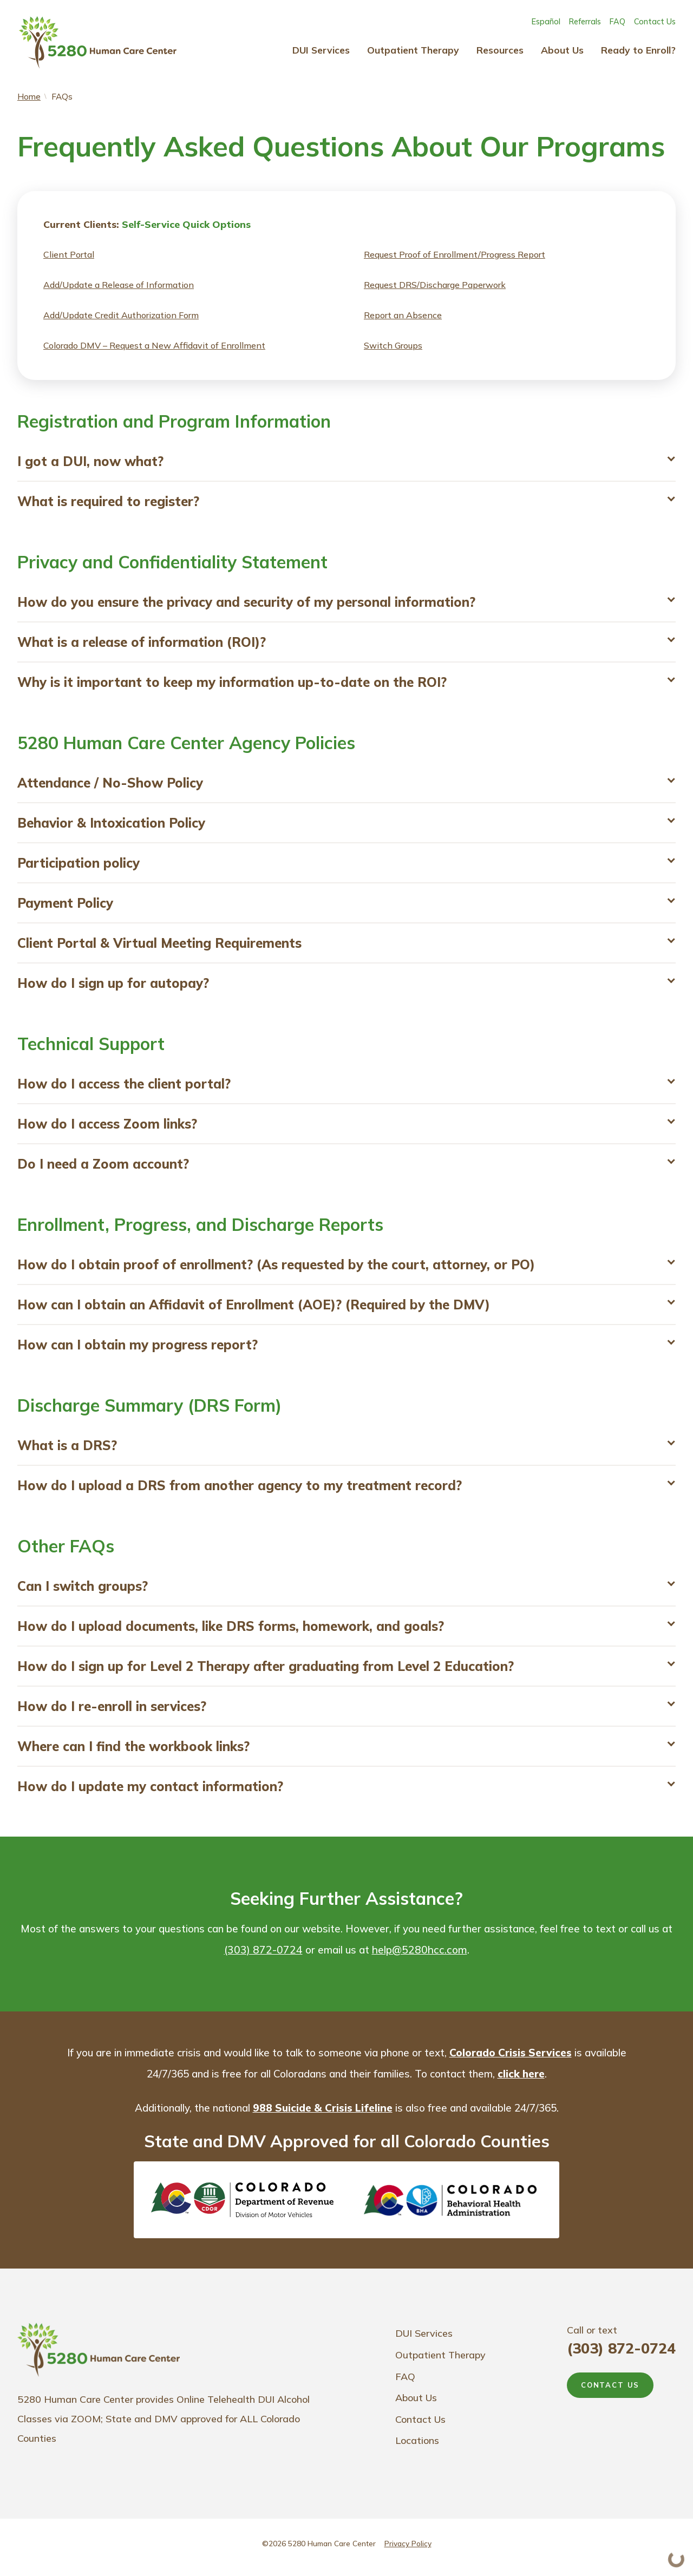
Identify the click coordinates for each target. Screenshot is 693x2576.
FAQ (617, 22)
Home (29, 97)
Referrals (585, 22)
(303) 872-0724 (269, 1956)
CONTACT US (610, 2392)
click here (547, 2081)
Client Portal (68, 255)
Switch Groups (393, 346)
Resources (500, 50)
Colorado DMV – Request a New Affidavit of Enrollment (154, 346)
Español (546, 22)
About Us (562, 50)
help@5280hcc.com (426, 1956)
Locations (417, 2448)
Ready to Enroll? (638, 50)
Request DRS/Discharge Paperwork (435, 285)
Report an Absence (403, 316)
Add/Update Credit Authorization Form (121, 316)
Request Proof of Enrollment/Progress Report (454, 255)
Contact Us (655, 22)
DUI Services (321, 50)
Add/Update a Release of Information (118, 285)
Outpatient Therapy (413, 50)
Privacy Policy (408, 2551)
